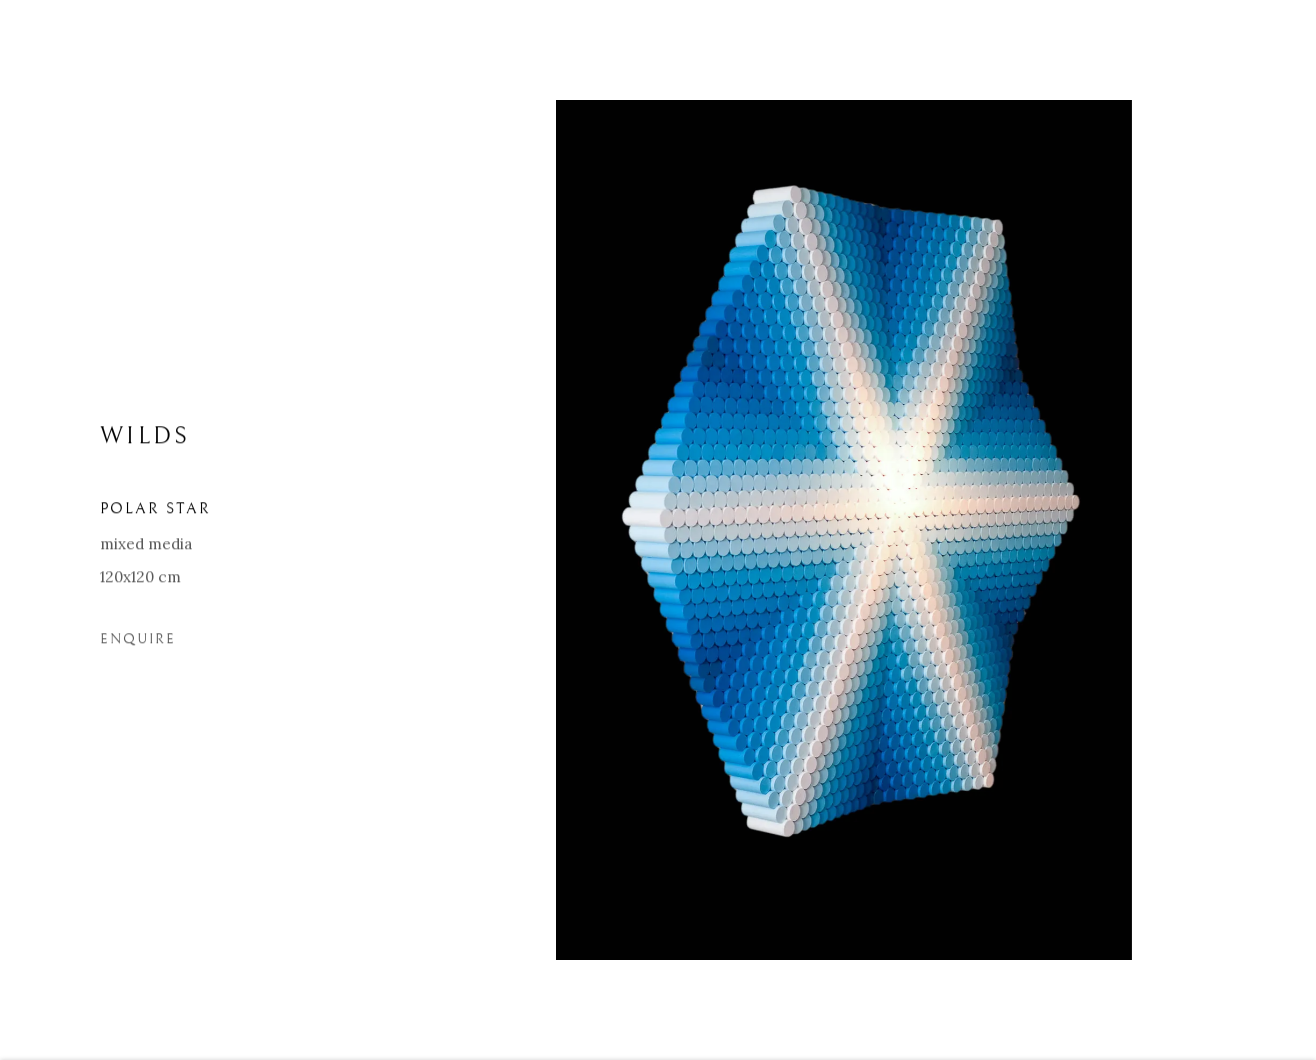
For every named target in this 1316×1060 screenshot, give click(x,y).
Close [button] (1271, 45)
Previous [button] (43, 530)
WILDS (145, 441)
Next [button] (1273, 530)
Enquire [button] (138, 643)
